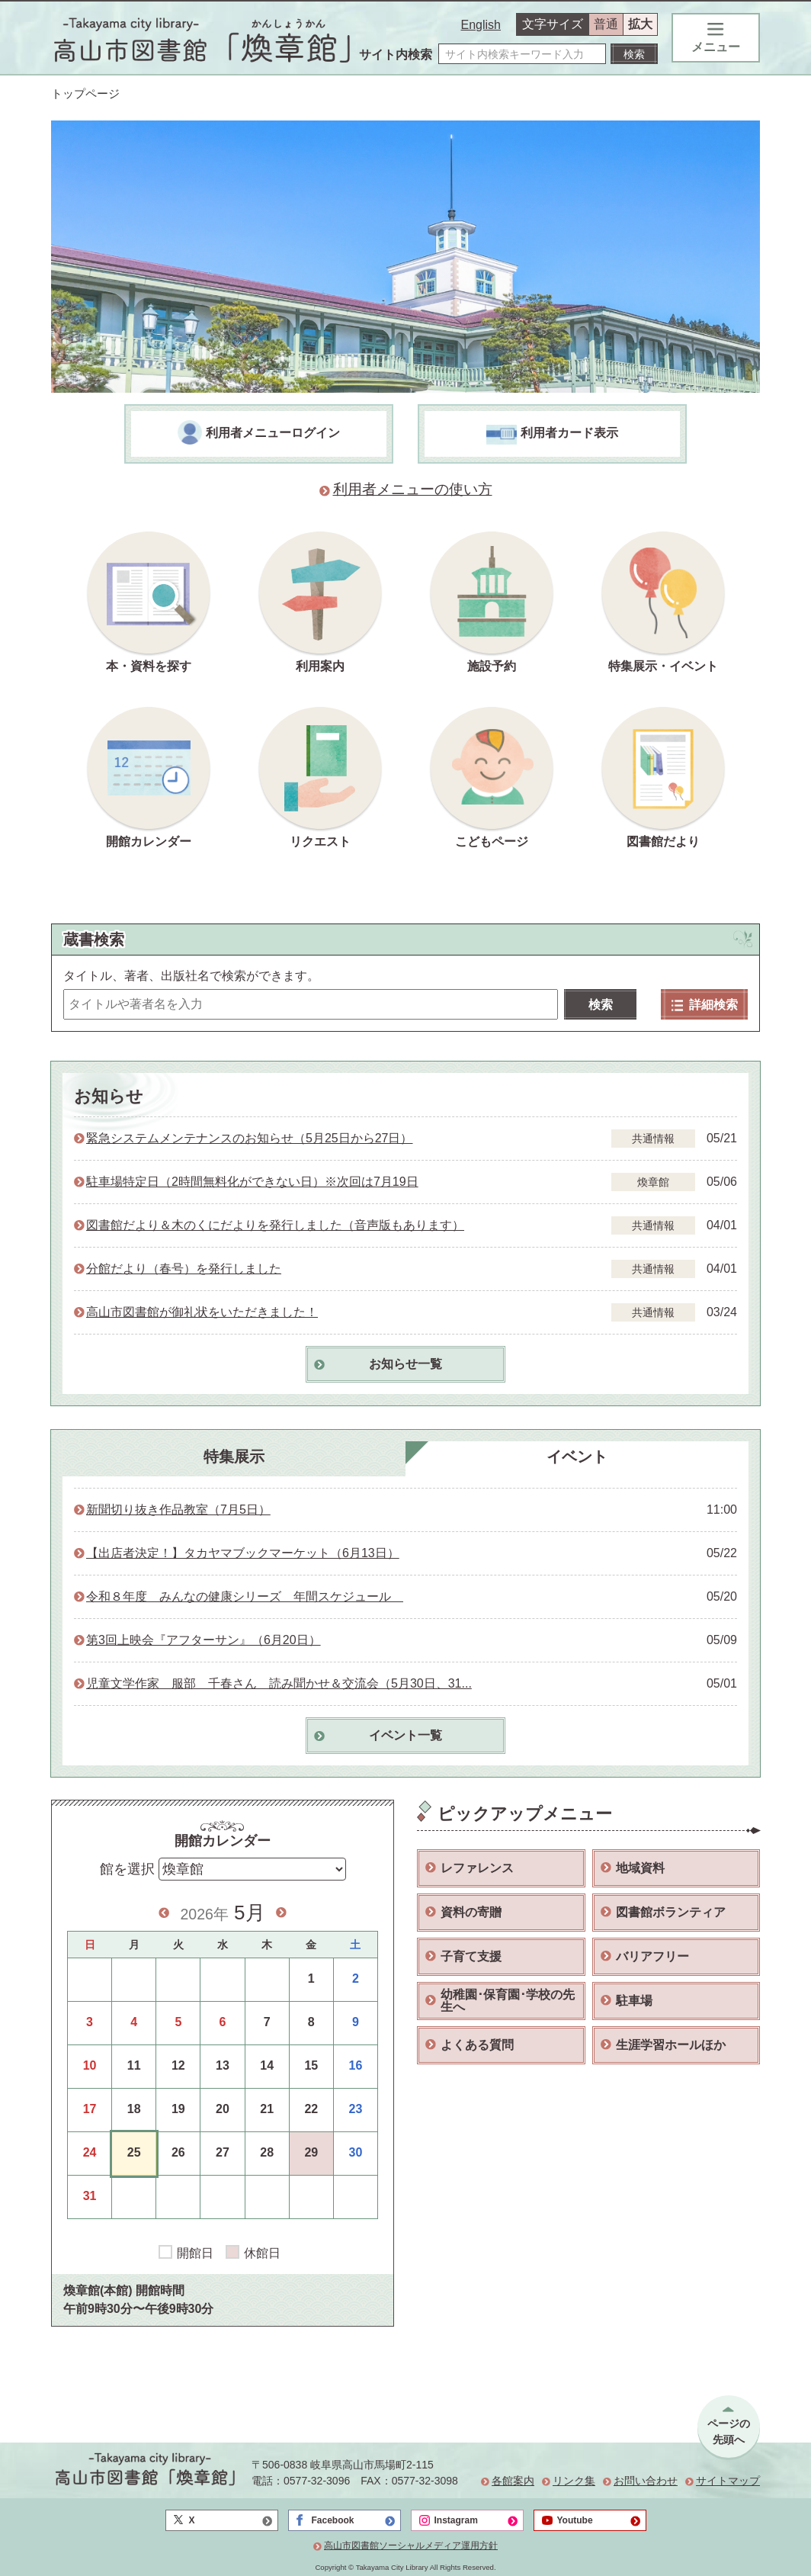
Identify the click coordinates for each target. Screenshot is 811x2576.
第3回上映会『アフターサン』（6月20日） (203, 1639)
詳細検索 (705, 1004)
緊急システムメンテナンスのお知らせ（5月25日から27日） (249, 1138)
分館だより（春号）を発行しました (183, 1268)
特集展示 (234, 1456)
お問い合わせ (646, 2481)
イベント (577, 1456)
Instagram (456, 2520)
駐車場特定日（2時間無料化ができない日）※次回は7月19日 (252, 1181)
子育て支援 (471, 1956)
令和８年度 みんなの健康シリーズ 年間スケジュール (244, 1596)
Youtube (575, 2520)
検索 (600, 1004)
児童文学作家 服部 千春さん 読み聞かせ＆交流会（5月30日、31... (279, 1683)
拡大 (640, 24)
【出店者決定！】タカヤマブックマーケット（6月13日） (242, 1553)
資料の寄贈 (471, 1912)
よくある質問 (477, 2044)
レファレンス (477, 1867)
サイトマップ (728, 2481)
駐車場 (634, 2000)
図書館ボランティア (671, 1912)
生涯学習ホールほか (671, 2044)
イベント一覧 (405, 1735)
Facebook (333, 2520)
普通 (606, 24)
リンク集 (574, 2481)
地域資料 (640, 1867)
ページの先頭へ (728, 2431)
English (481, 24)
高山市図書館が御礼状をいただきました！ (202, 1312)
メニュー (715, 38)
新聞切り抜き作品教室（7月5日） (178, 1509)
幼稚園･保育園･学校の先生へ (508, 2000)
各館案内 (513, 2481)
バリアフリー (652, 1956)
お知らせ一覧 (405, 1363)
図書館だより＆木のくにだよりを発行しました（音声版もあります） (275, 1225)
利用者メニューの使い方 (412, 489)
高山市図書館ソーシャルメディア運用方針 (411, 2545)
